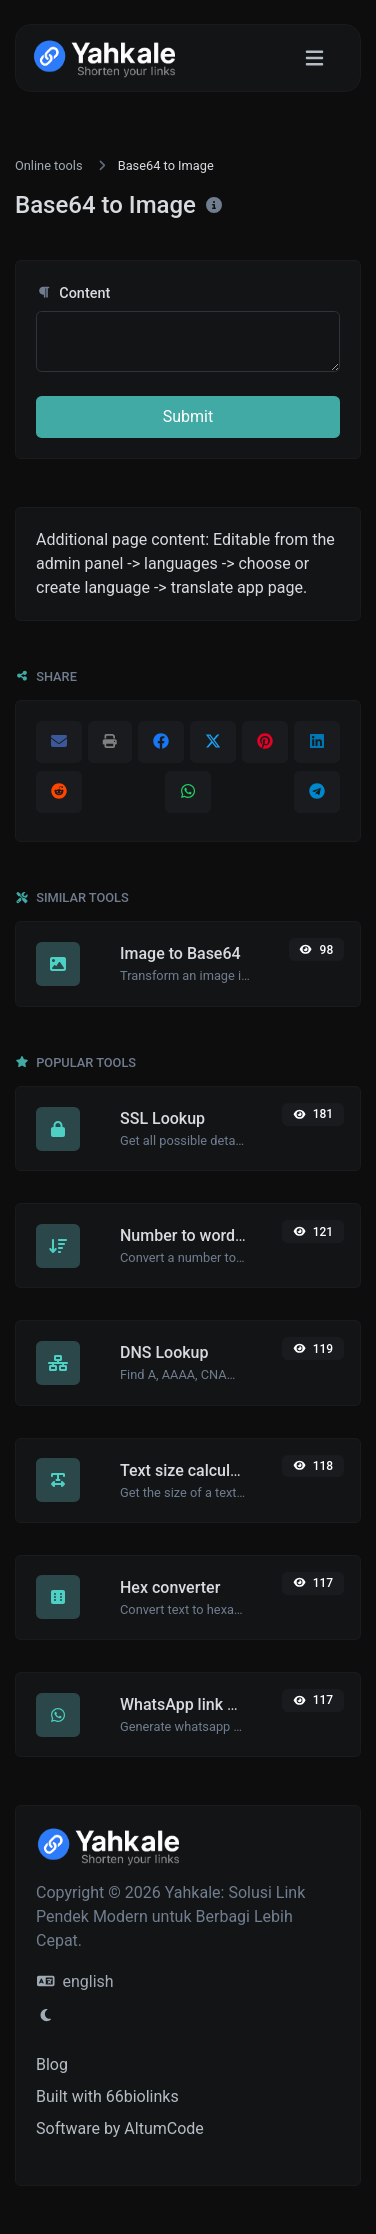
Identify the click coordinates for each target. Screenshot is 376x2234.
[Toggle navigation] (314, 58)
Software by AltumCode (120, 2128)
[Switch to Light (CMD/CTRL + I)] (46, 2016)
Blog (52, 2064)
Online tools (49, 165)
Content (73, 293)
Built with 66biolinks (107, 2096)
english (75, 1981)
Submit (188, 416)
